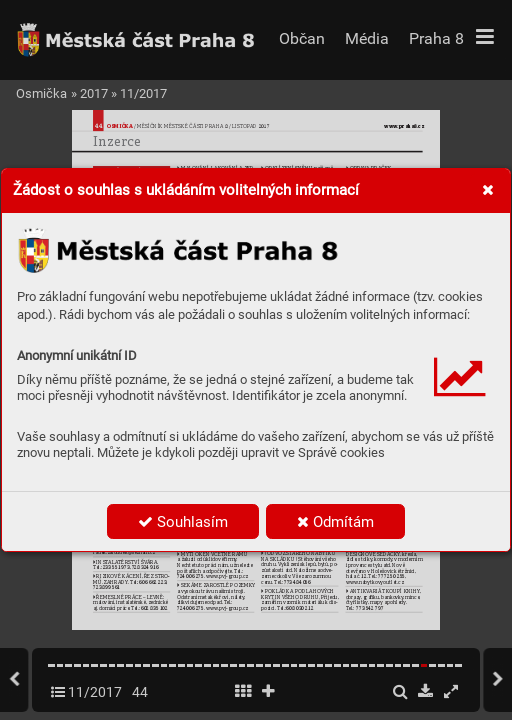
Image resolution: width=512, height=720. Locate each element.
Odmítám (335, 522)
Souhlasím (183, 522)
